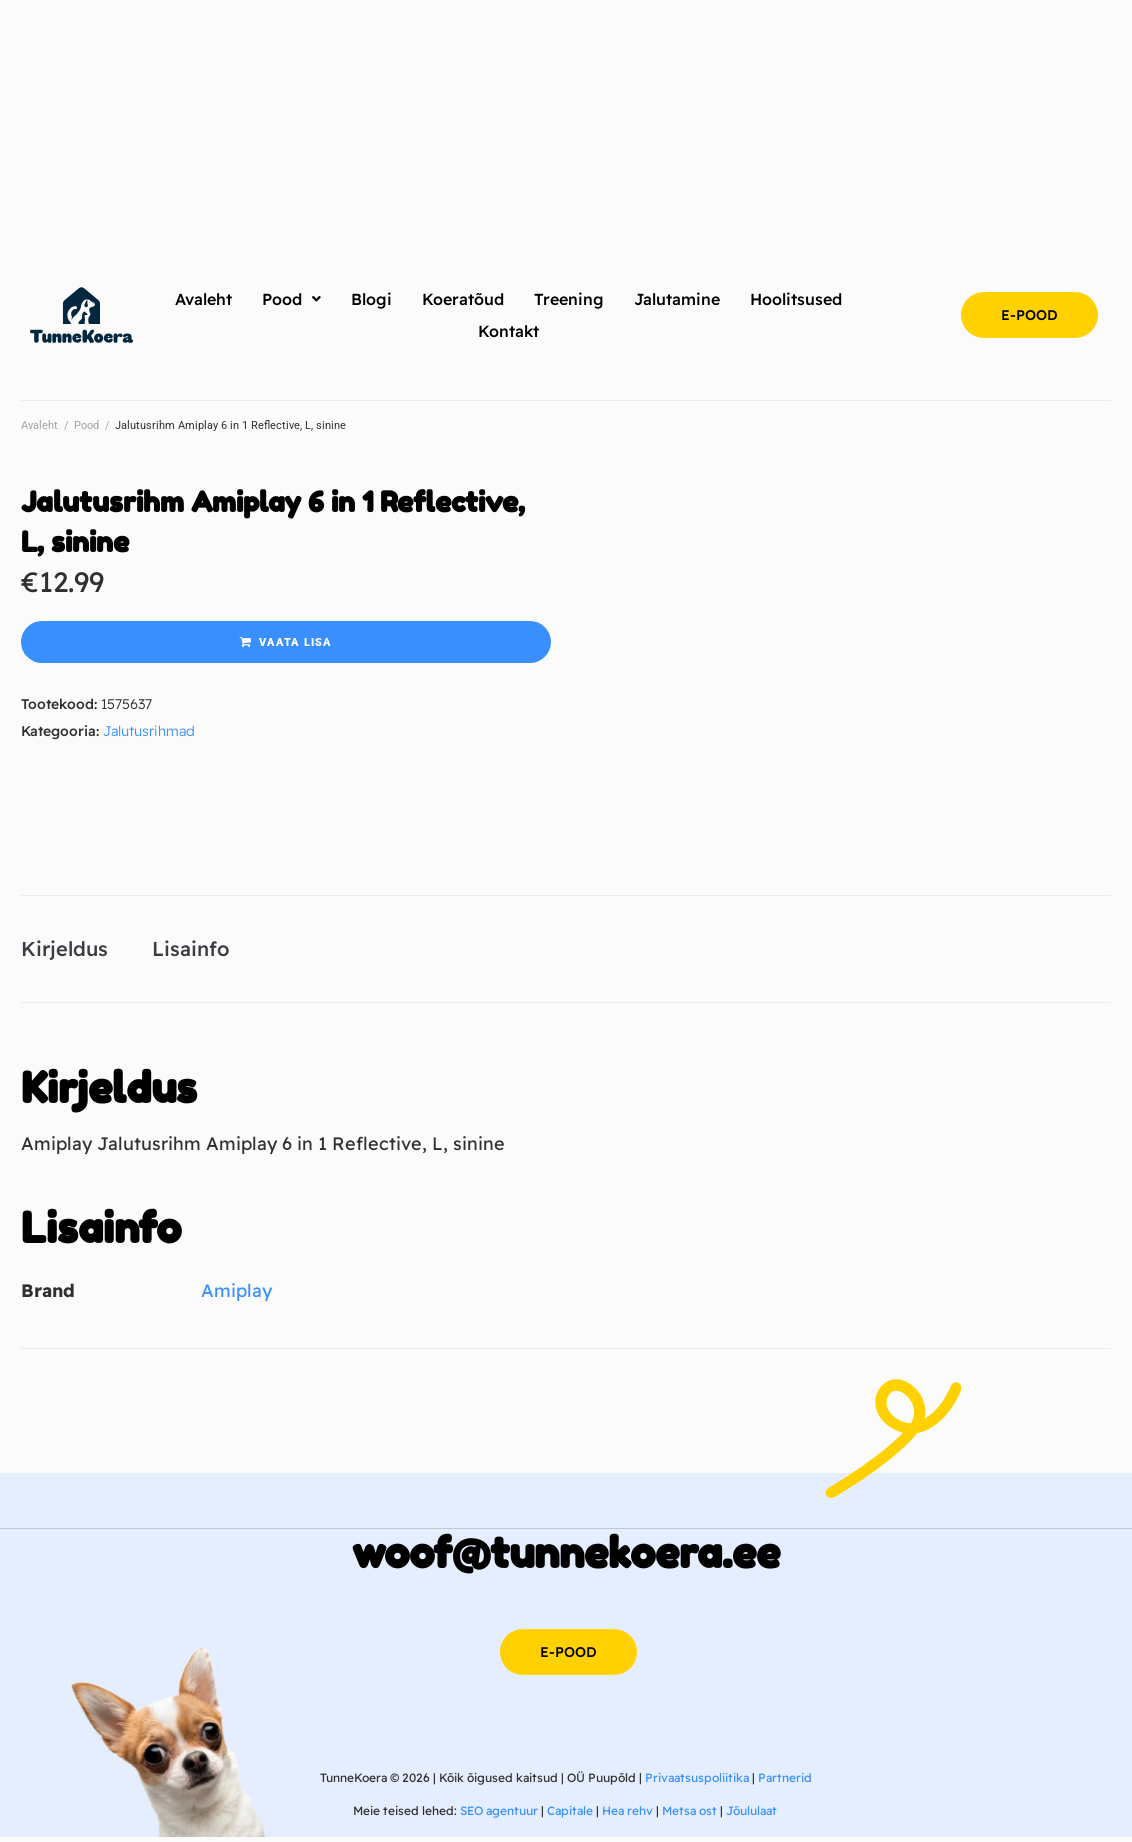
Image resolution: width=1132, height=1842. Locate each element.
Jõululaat (751, 1815)
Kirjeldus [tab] (64, 950)
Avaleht (39, 425)
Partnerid (785, 1781)
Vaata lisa (295, 642)
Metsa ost (689, 1815)
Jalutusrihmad (149, 731)
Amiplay (236, 1294)
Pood (86, 425)
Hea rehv (627, 1815)
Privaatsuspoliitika (697, 1781)
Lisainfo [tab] (190, 950)
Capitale (570, 1815)
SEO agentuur (499, 1815)
